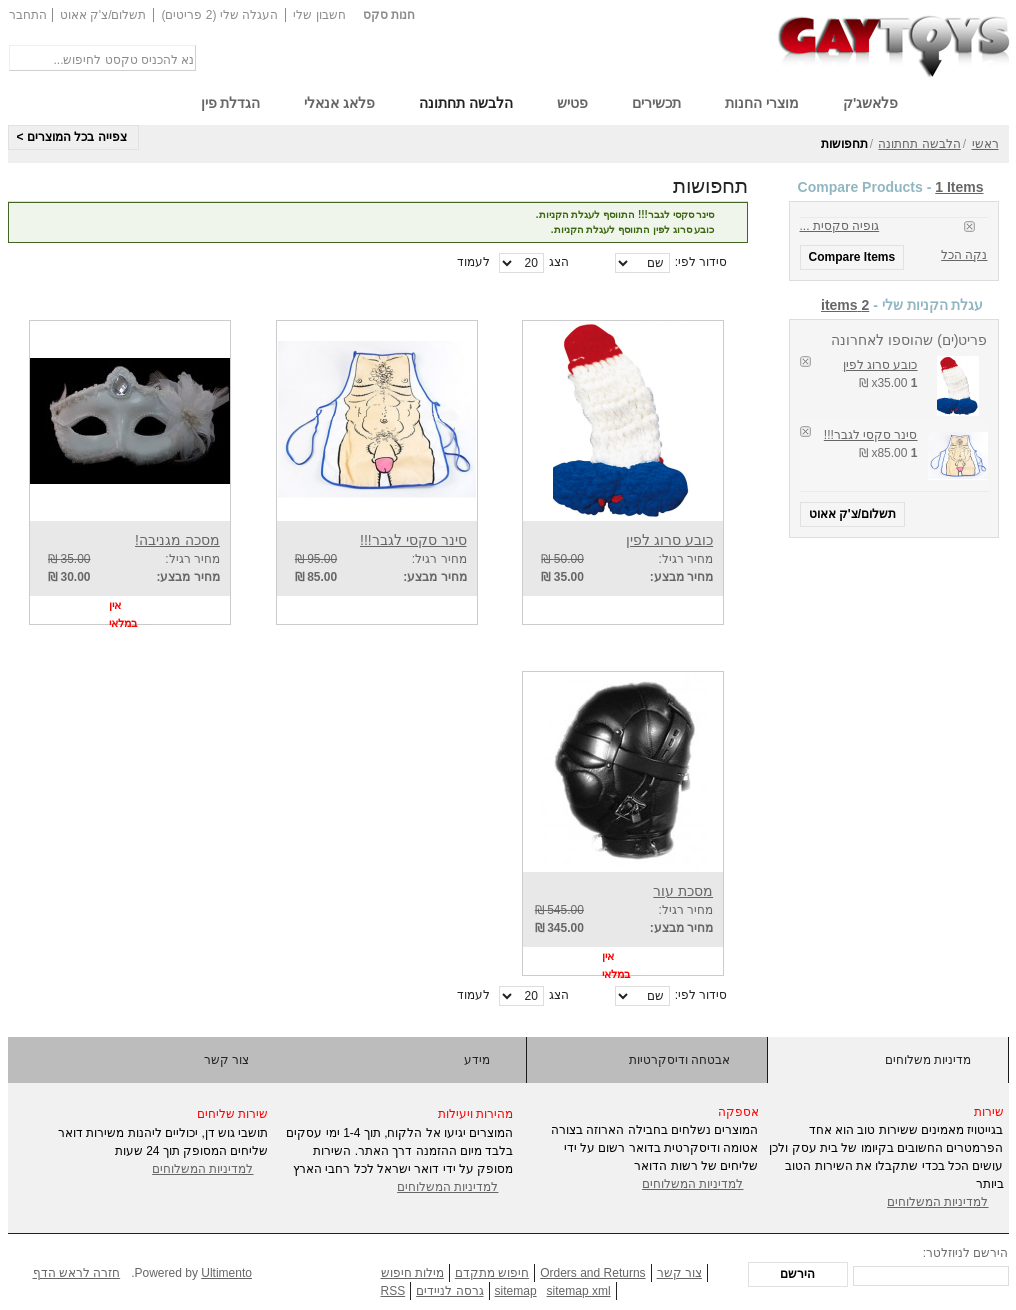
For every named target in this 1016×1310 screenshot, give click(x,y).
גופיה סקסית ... (840, 226)
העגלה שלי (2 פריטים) (219, 15)
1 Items (959, 187)
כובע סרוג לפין (880, 365)
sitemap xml (579, 1291)
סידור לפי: (701, 262)
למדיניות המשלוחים (202, 1169)
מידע (477, 1060)
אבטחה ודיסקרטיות (679, 1060)
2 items (845, 305)
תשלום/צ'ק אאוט (103, 15)
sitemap (516, 1291)
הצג (559, 262)
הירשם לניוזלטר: (966, 1253)
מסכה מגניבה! (177, 540)
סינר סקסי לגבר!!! (871, 435)
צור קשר (226, 1060)
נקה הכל (964, 255)
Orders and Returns (592, 1273)
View (684, 610)
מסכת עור (683, 891)
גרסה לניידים (449, 1291)
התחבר (28, 15)
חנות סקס (389, 15)
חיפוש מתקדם (492, 1273)
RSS (393, 1291)
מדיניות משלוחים (928, 1060)
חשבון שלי (319, 15)
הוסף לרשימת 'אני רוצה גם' (581, 610)
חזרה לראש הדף (77, 1273)
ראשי (985, 144)
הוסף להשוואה (541, 610)
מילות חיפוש (412, 1273)
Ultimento (226, 1273)
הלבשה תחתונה (919, 144)
